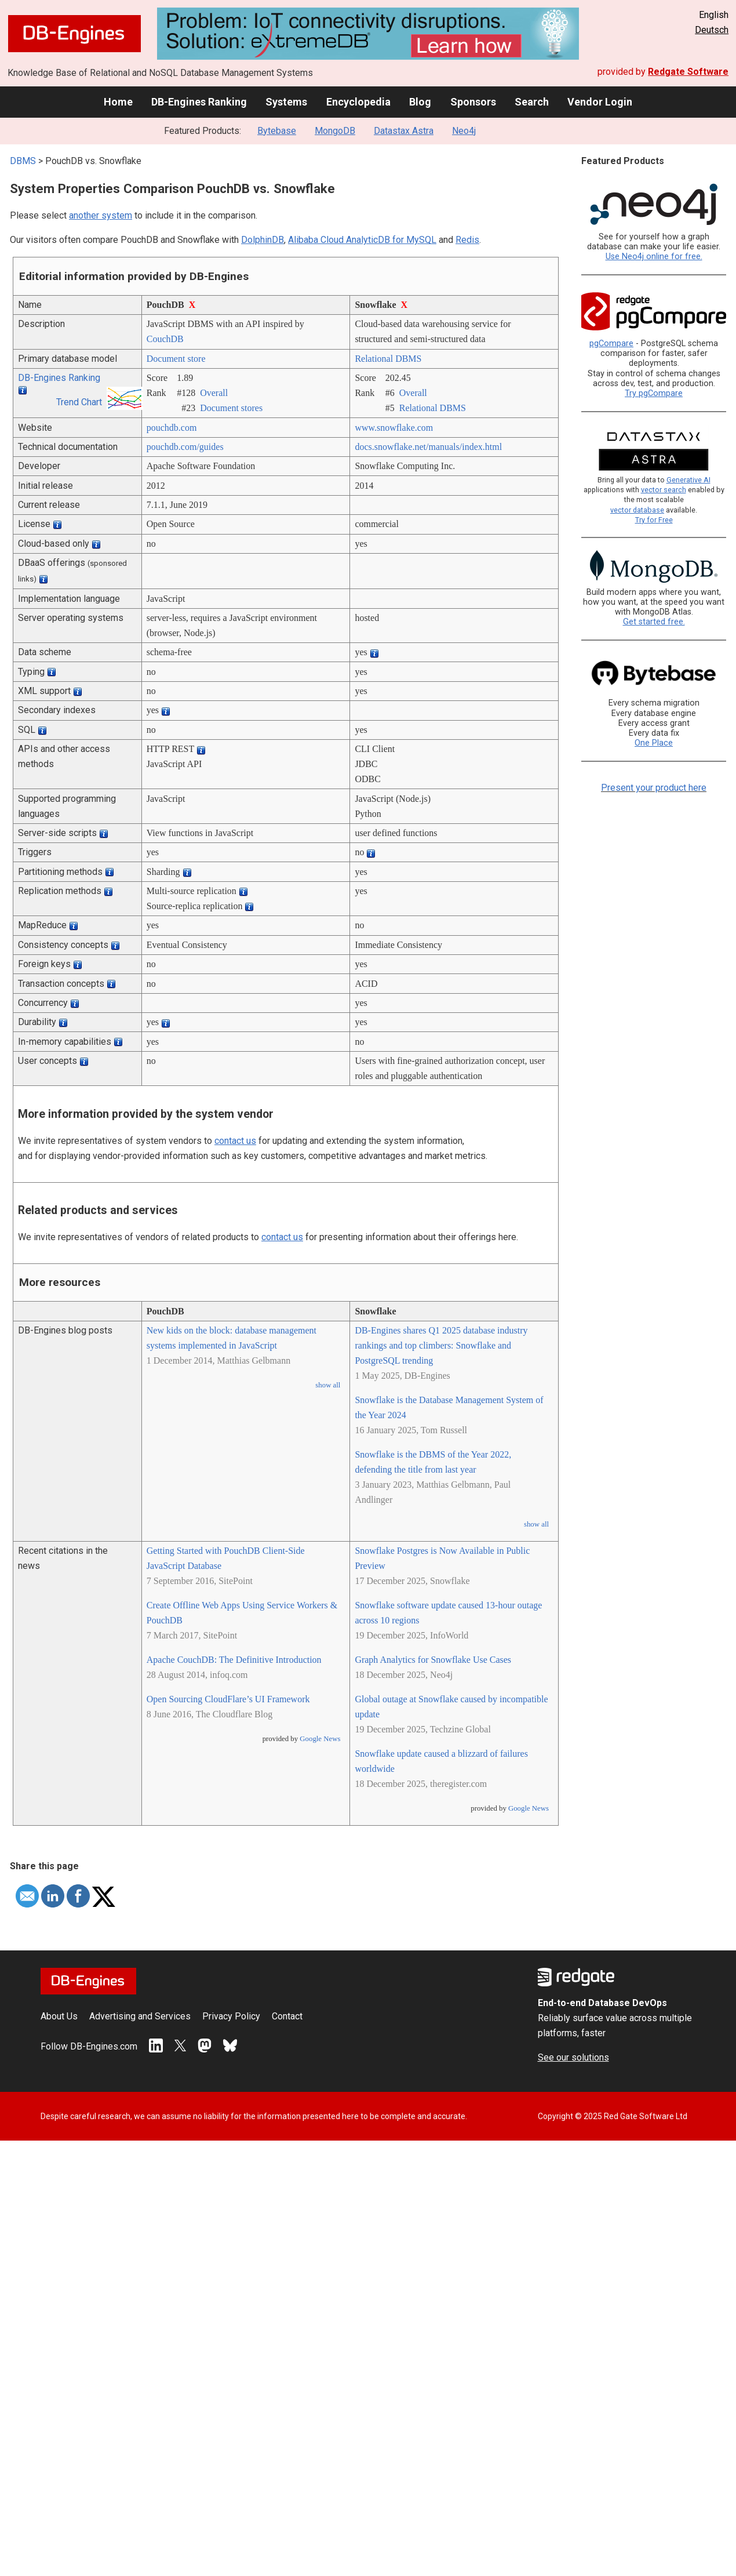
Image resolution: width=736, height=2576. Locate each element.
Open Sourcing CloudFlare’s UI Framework (228, 1699)
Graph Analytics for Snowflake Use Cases (433, 1660)
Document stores (231, 408)
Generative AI (688, 479)
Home (118, 102)
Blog (420, 102)
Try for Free (654, 519)
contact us (235, 1140)
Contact (287, 2016)
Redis (467, 239)
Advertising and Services (140, 2016)
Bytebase (276, 130)
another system (100, 215)
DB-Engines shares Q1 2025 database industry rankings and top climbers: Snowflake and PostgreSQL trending (441, 1345)
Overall (214, 393)
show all (327, 1385)
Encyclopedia (358, 102)
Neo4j (464, 130)
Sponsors (473, 102)
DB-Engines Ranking (199, 102)
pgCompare (611, 343)
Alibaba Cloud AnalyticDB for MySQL (362, 239)
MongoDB (335, 130)
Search (532, 102)
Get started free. (654, 622)
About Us (59, 2016)
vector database (637, 510)
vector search (663, 489)
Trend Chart (79, 402)
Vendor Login (599, 102)
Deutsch (711, 29)
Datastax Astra (403, 130)
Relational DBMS (388, 359)
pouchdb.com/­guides (185, 447)
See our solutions (573, 2057)
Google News (320, 1739)
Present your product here (653, 787)
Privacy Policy (231, 2016)
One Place (654, 743)
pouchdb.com (172, 428)
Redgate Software (688, 71)
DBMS (23, 160)
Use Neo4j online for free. (654, 256)
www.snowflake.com (394, 428)
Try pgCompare (654, 393)
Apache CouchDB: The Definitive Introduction (234, 1660)
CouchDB (165, 339)
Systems (286, 102)
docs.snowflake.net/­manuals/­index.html (428, 447)
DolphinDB (262, 239)
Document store (176, 359)
